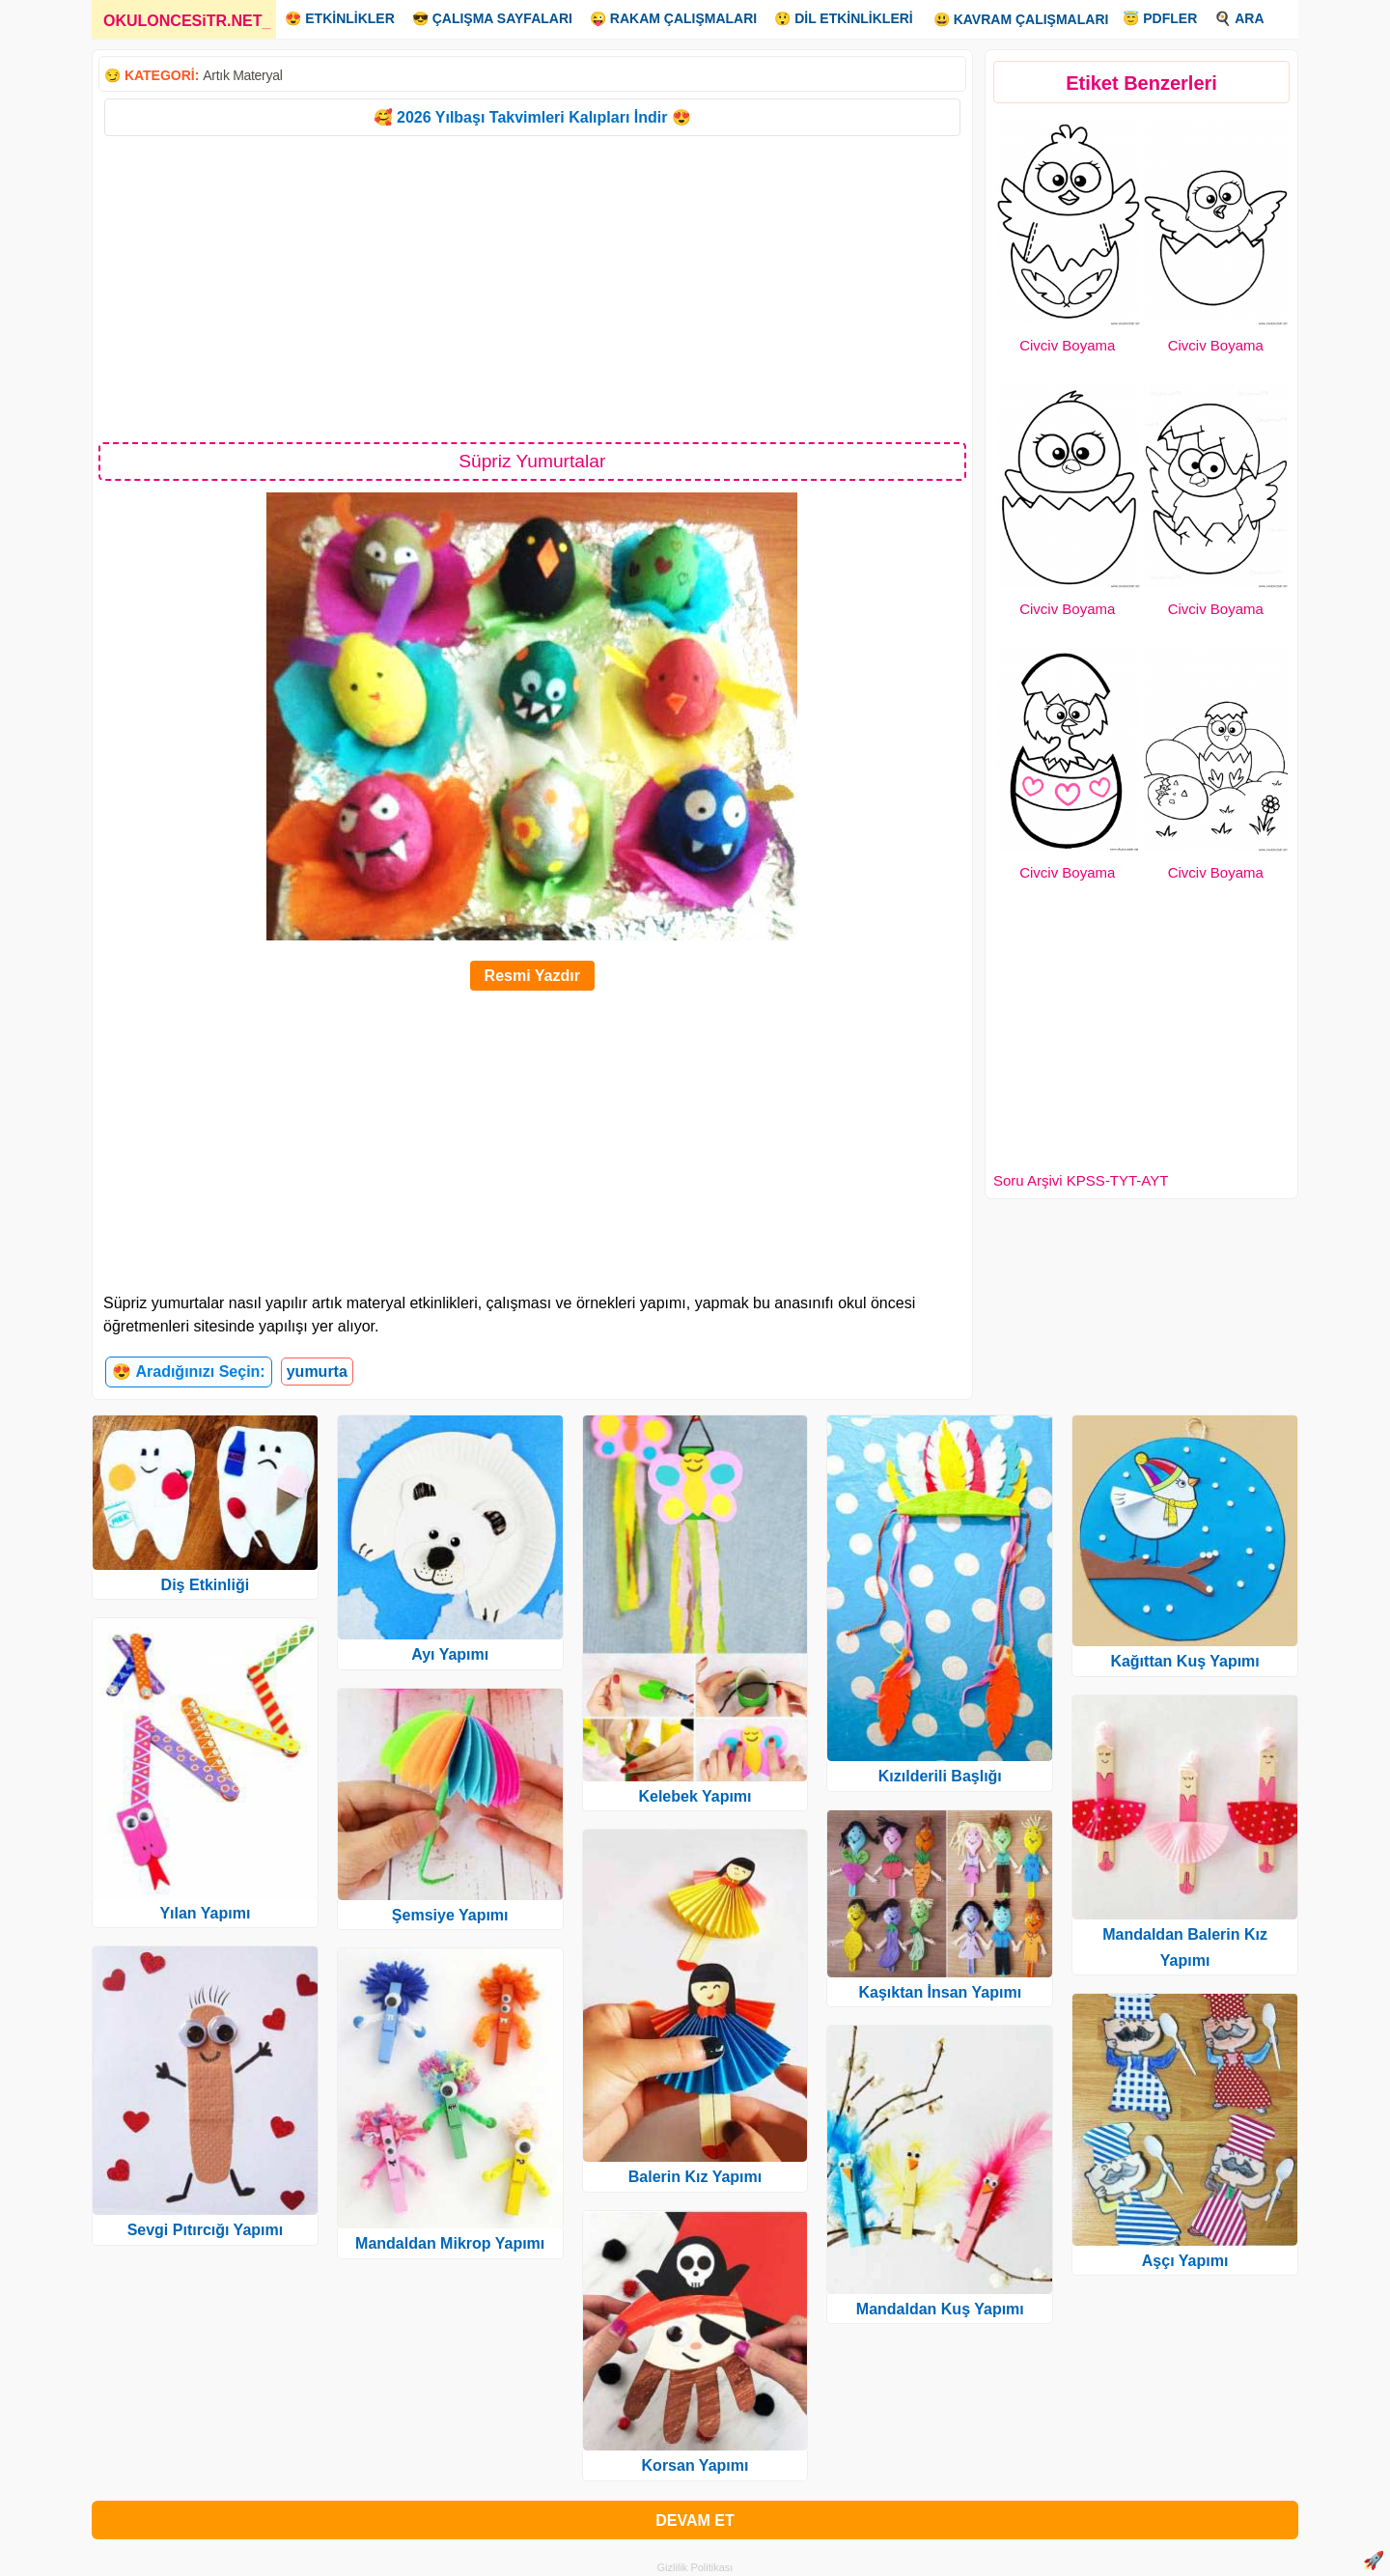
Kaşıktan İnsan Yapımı (939, 1992)
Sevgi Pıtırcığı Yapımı (205, 2230)
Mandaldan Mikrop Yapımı (449, 2243)
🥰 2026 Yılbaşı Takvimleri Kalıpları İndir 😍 (532, 117)
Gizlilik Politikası (695, 2567)
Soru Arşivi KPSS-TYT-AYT (1080, 1180)
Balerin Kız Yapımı (695, 2177)
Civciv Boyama (1067, 345)
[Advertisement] (532, 288)
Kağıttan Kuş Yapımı (1184, 1661)
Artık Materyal (242, 75)
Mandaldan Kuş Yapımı (940, 2309)
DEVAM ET (694, 2520)
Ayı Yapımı (449, 1654)
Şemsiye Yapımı (450, 1915)
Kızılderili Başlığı (940, 1776)
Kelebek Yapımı (694, 1796)
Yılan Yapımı (204, 1913)
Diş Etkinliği (205, 1585)
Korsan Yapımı (695, 2465)
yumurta (317, 1371)
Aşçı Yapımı (1185, 2261)
